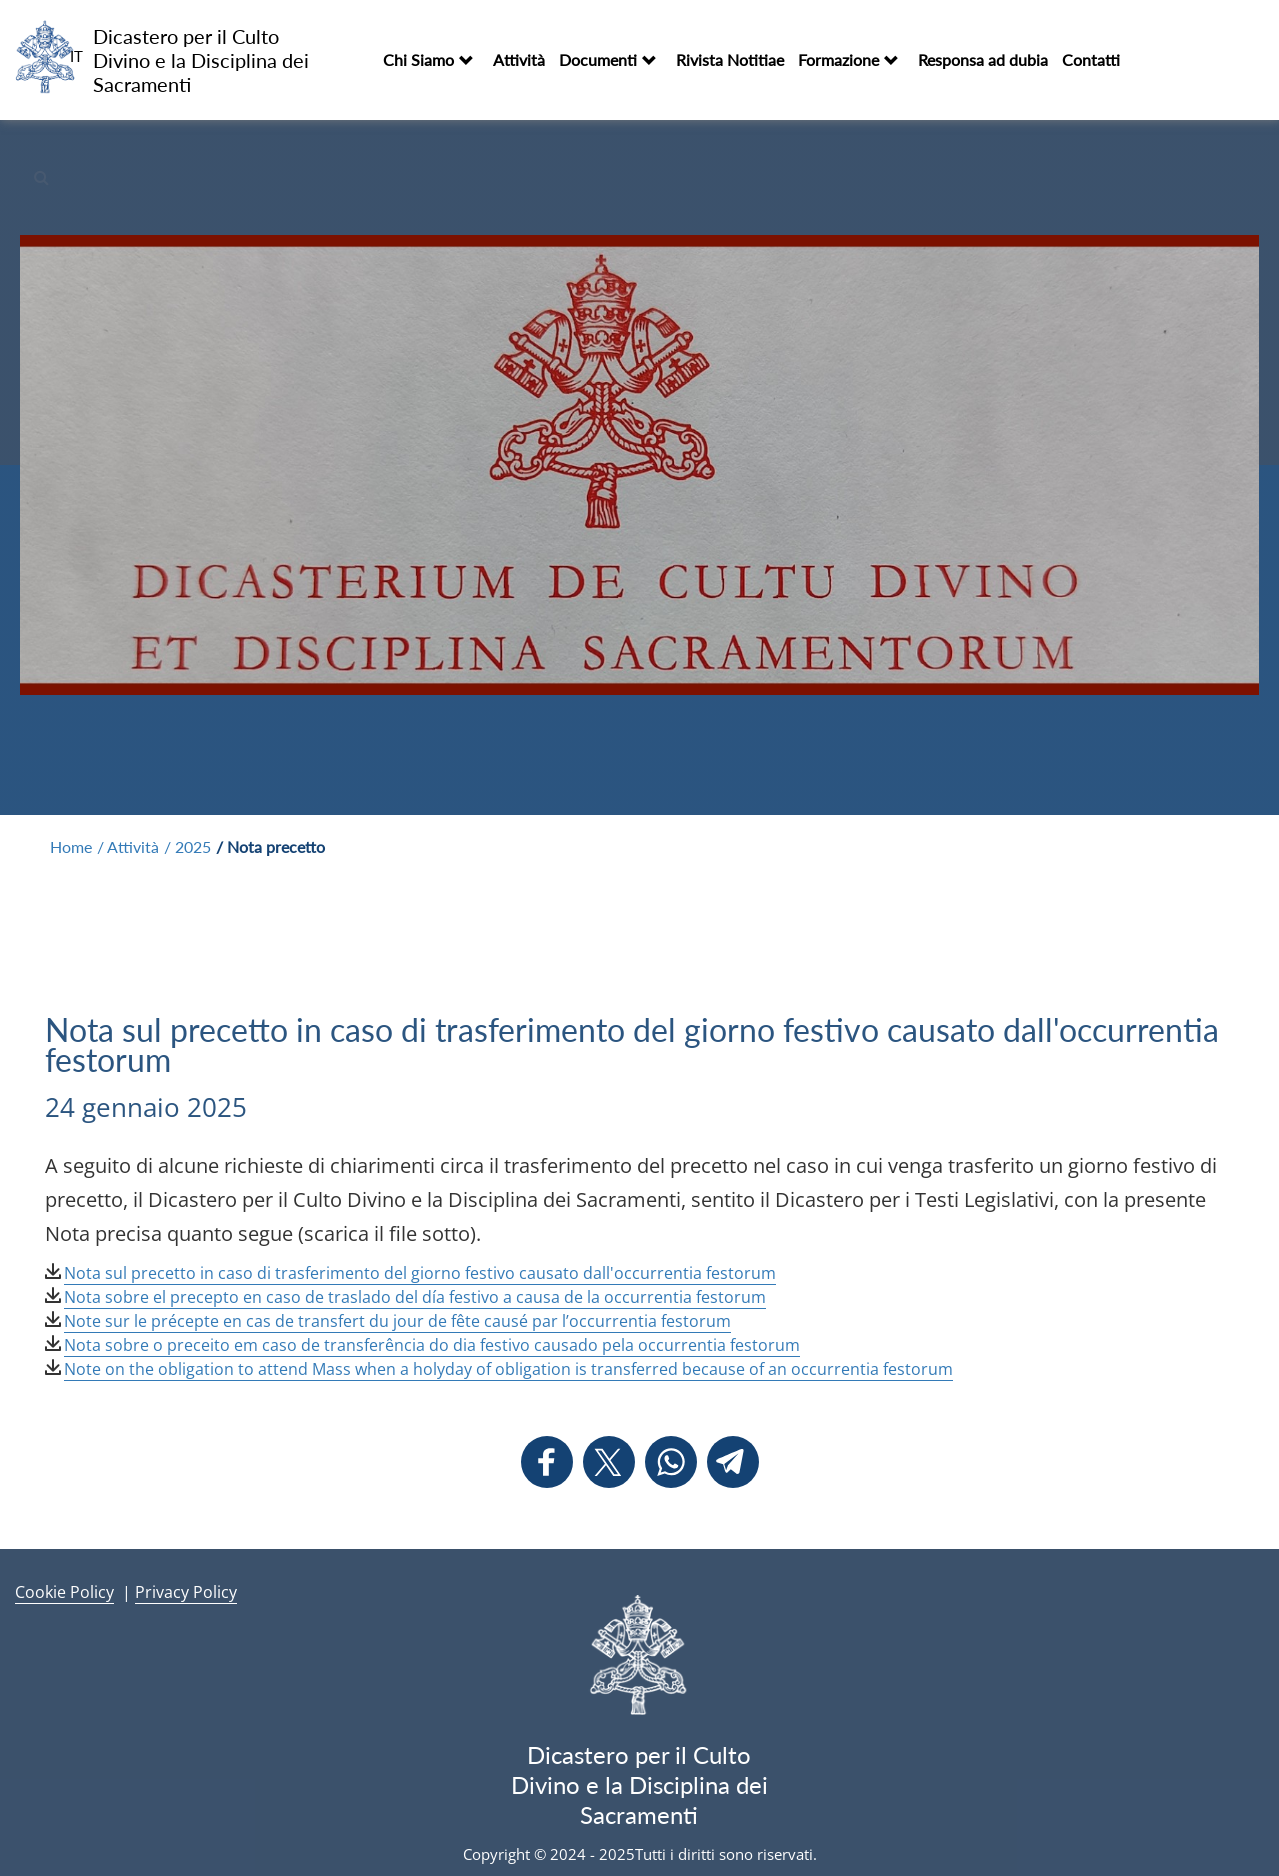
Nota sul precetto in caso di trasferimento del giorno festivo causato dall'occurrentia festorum (420, 1273)
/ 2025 (187, 846)
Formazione (838, 59)
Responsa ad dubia (983, 59)
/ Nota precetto (270, 846)
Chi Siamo (418, 59)
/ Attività (128, 846)
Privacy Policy (186, 1592)
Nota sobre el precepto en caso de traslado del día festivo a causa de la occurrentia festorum (415, 1297)
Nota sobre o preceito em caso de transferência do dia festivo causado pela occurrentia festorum (432, 1345)
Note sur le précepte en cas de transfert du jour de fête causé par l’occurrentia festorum (397, 1321)
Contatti (1091, 59)
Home (71, 846)
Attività (519, 59)
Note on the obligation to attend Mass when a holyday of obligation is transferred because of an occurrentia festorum (508, 1369)
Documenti (598, 59)
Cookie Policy (64, 1592)
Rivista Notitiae (730, 59)
